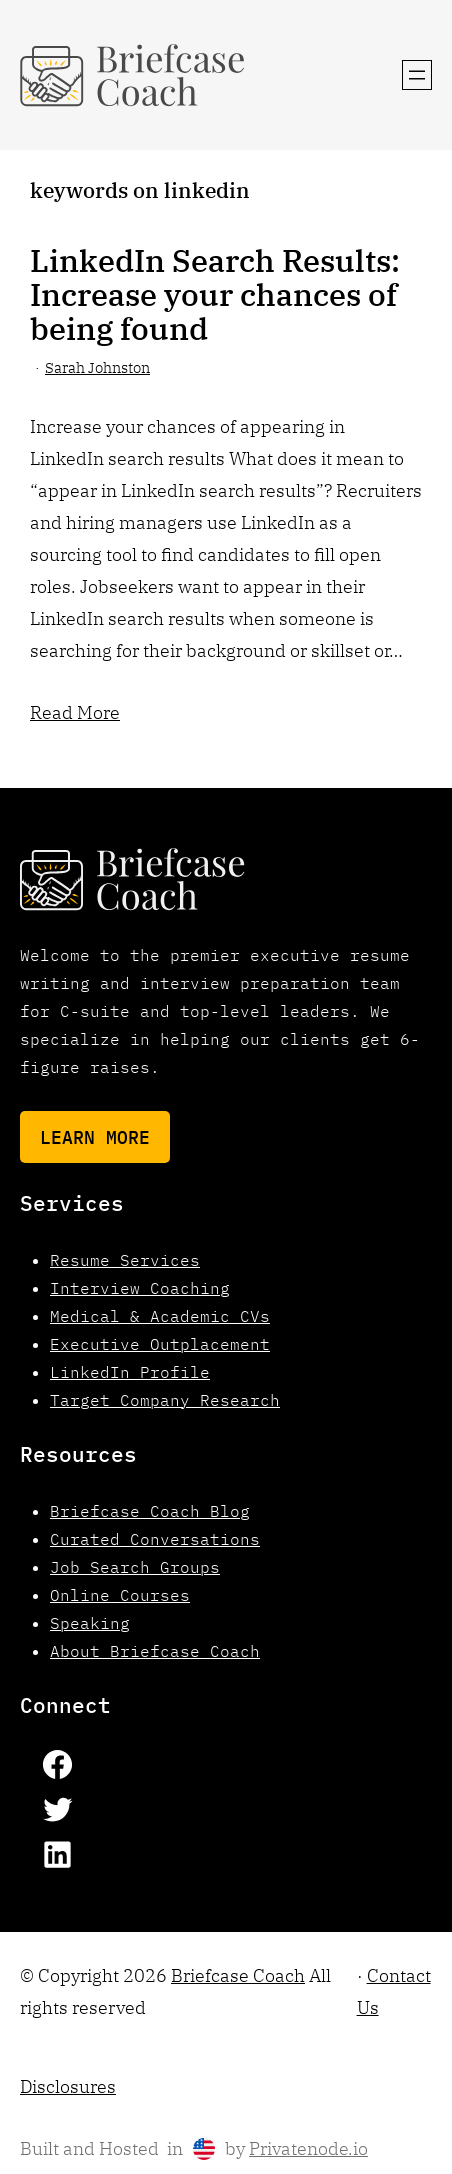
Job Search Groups (135, 1567)
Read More (75, 712)
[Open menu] (417, 75)
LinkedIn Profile (130, 1372)
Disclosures (68, 2086)
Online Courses (120, 1595)
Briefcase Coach (238, 1975)
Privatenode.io (308, 2148)
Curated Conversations (155, 1539)
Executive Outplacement (160, 1344)
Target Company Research (165, 1400)
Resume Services (125, 1260)
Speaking (90, 1623)
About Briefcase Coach (155, 1651)
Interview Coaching (140, 1288)
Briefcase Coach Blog (150, 1511)
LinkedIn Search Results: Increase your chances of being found (215, 294)
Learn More (95, 1137)
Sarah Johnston (97, 367)
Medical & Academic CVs (160, 1316)
